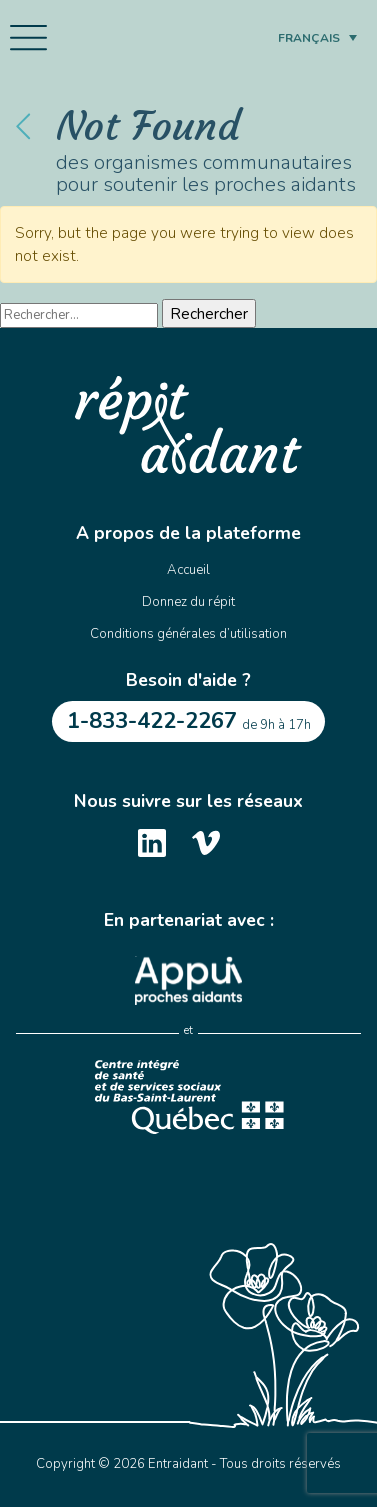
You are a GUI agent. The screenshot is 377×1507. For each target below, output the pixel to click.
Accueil (188, 570)
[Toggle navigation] (28, 38)
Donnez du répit (188, 602)
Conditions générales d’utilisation (188, 634)
